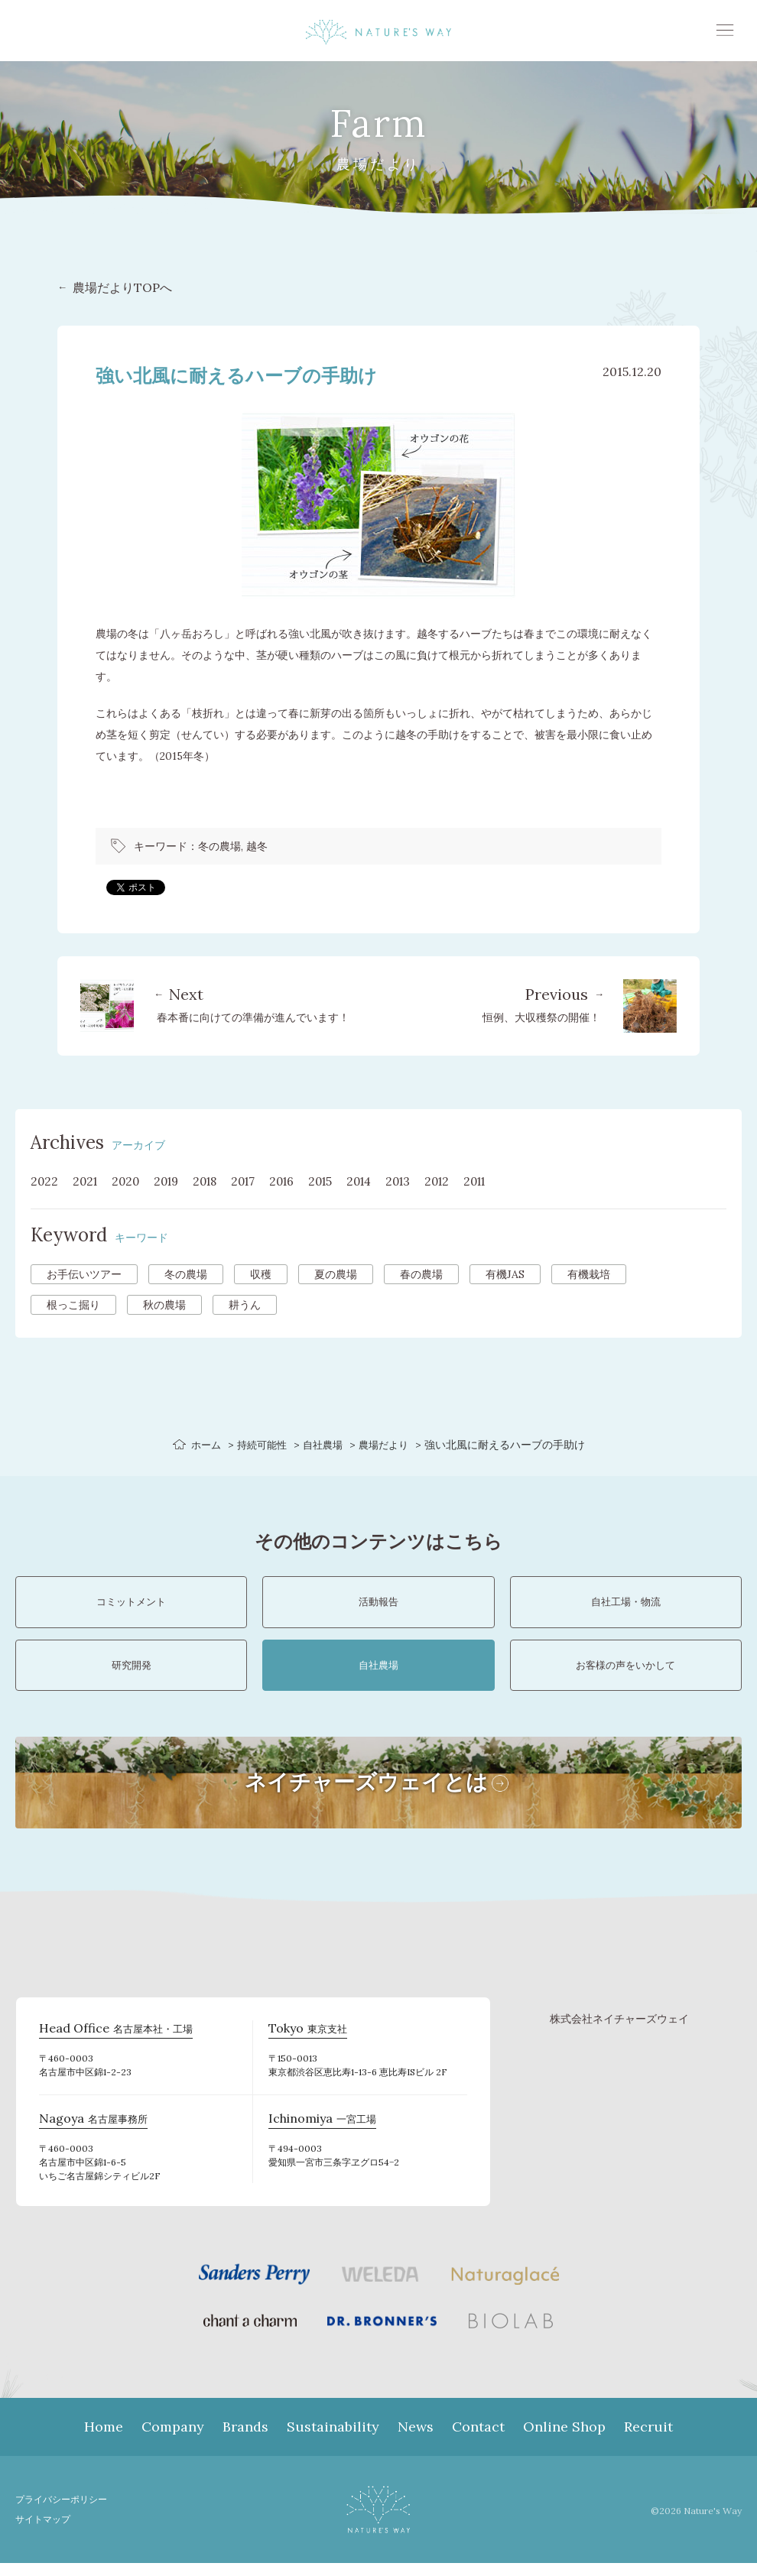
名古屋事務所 (88, 2133)
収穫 (260, 1274)
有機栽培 (588, 1274)
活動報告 (378, 1605)
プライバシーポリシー (65, 2512)
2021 (86, 1181)
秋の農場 (164, 1305)
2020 (129, 1181)
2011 (501, 1181)
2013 (419, 1181)
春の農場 (421, 1274)
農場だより (387, 1445)
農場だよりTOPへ (122, 287)
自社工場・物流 (625, 1605)
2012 (460, 1181)
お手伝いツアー (84, 1274)
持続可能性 (259, 1445)
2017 (255, 1181)
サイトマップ (45, 2532)
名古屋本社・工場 (109, 2043)
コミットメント (131, 1605)
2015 (336, 1181)
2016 (295, 1181)
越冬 (257, 846)
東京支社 (304, 2043)
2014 (377, 1181)
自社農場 (323, 1445)
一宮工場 (319, 2133)
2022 (45, 1181)
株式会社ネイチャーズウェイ (619, 2032)
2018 (213, 1181)
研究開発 (131, 1675)
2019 (172, 1181)
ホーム (200, 1445)
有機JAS (505, 1274)
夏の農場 (335, 1274)
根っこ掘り (73, 1305)
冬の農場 (219, 846)
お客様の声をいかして (625, 1675)
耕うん (245, 1305)
